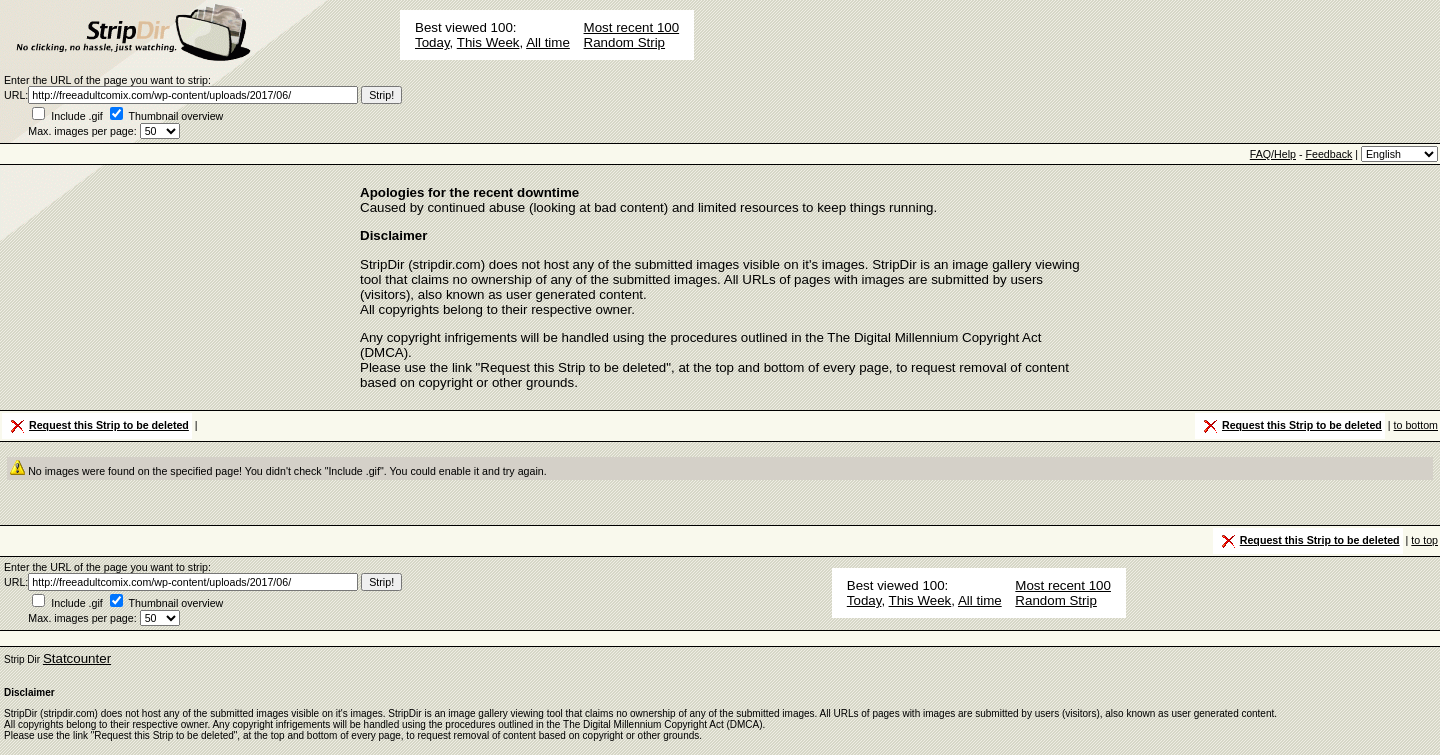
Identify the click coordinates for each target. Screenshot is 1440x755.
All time (548, 42)
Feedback (1328, 154)
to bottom (1416, 425)
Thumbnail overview (176, 116)
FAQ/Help (1273, 154)
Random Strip (625, 42)
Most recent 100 (632, 27)
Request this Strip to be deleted (98, 426)
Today (432, 42)
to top (1424, 540)
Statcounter (77, 658)
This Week (488, 42)
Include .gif (77, 116)
